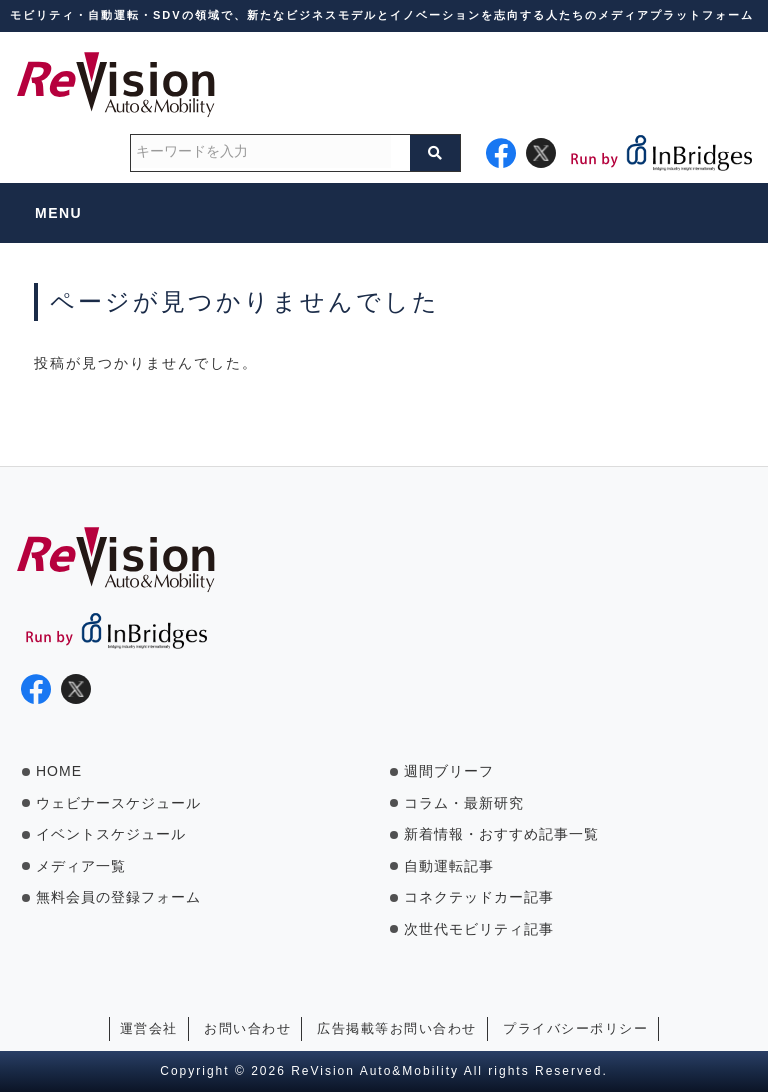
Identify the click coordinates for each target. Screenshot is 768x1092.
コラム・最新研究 (464, 803)
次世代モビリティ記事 (479, 929)
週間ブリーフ (449, 771)
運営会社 (149, 1028)
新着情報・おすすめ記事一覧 (501, 834)
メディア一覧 (81, 866)
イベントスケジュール (111, 834)
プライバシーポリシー (575, 1028)
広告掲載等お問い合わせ (397, 1028)
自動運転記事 (449, 866)
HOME (59, 771)
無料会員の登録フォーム (118, 897)
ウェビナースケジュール (118, 803)
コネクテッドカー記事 (479, 897)
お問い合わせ (247, 1028)
